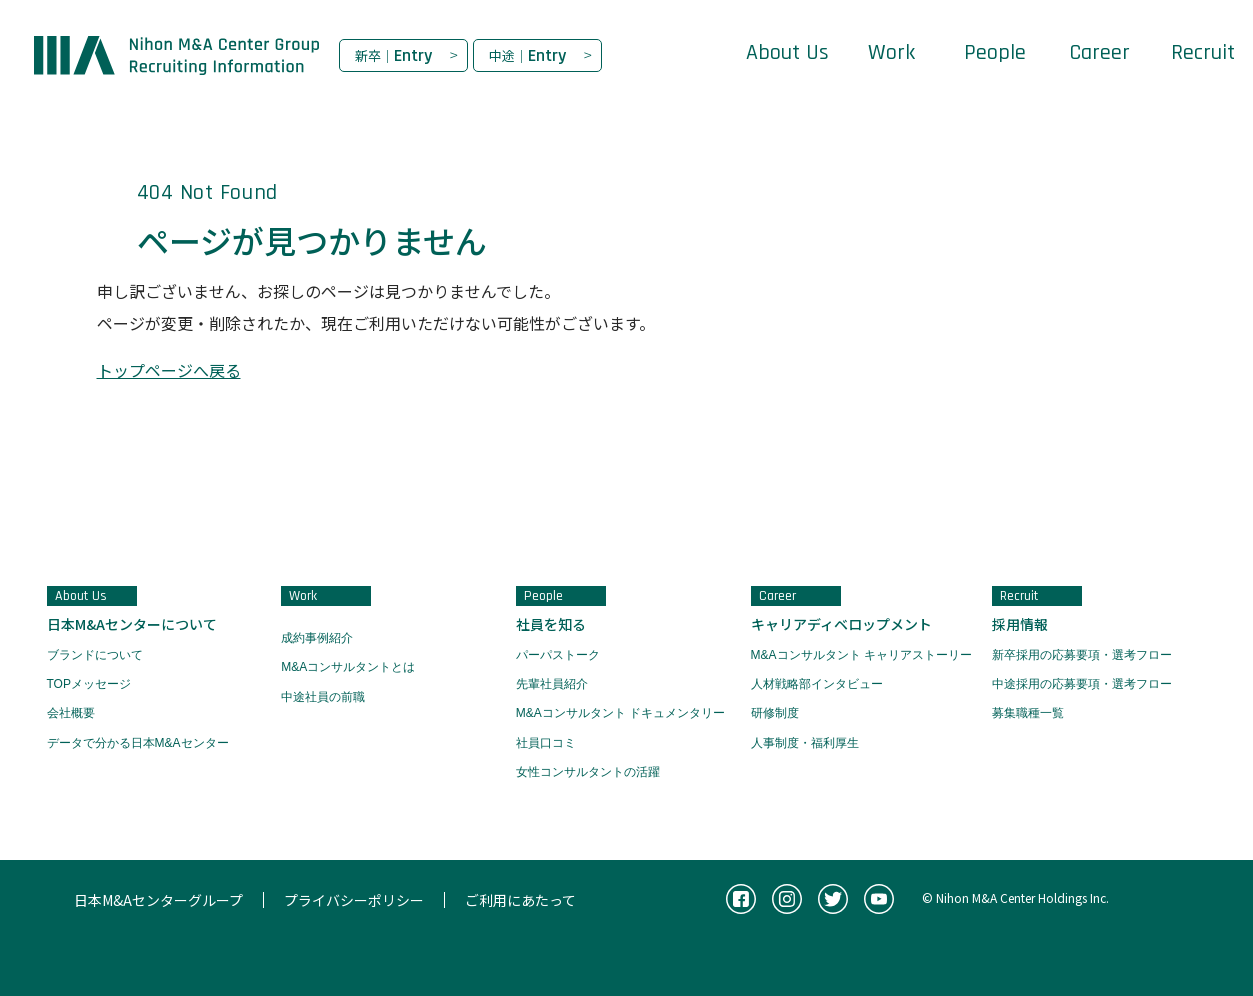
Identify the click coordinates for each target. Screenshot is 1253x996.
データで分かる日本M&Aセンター (138, 743)
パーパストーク (558, 655)
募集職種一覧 (1028, 713)
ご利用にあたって (520, 900)
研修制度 (775, 713)
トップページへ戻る (169, 370)
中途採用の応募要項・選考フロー (1082, 684)
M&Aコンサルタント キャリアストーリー (861, 655)
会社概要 (71, 713)
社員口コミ (546, 743)
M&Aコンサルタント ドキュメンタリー (620, 713)
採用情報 (1020, 624)
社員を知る (551, 624)
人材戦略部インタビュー (817, 684)
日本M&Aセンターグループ (158, 900)
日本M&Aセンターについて (132, 624)
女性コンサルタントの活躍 (588, 772)
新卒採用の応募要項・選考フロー (1082, 655)
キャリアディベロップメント (841, 624)
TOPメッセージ (89, 684)
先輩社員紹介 (552, 684)
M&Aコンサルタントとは (348, 667)
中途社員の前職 (323, 697)
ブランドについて (95, 655)
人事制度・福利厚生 (805, 743)
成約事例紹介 (317, 638)
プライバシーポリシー (354, 900)
